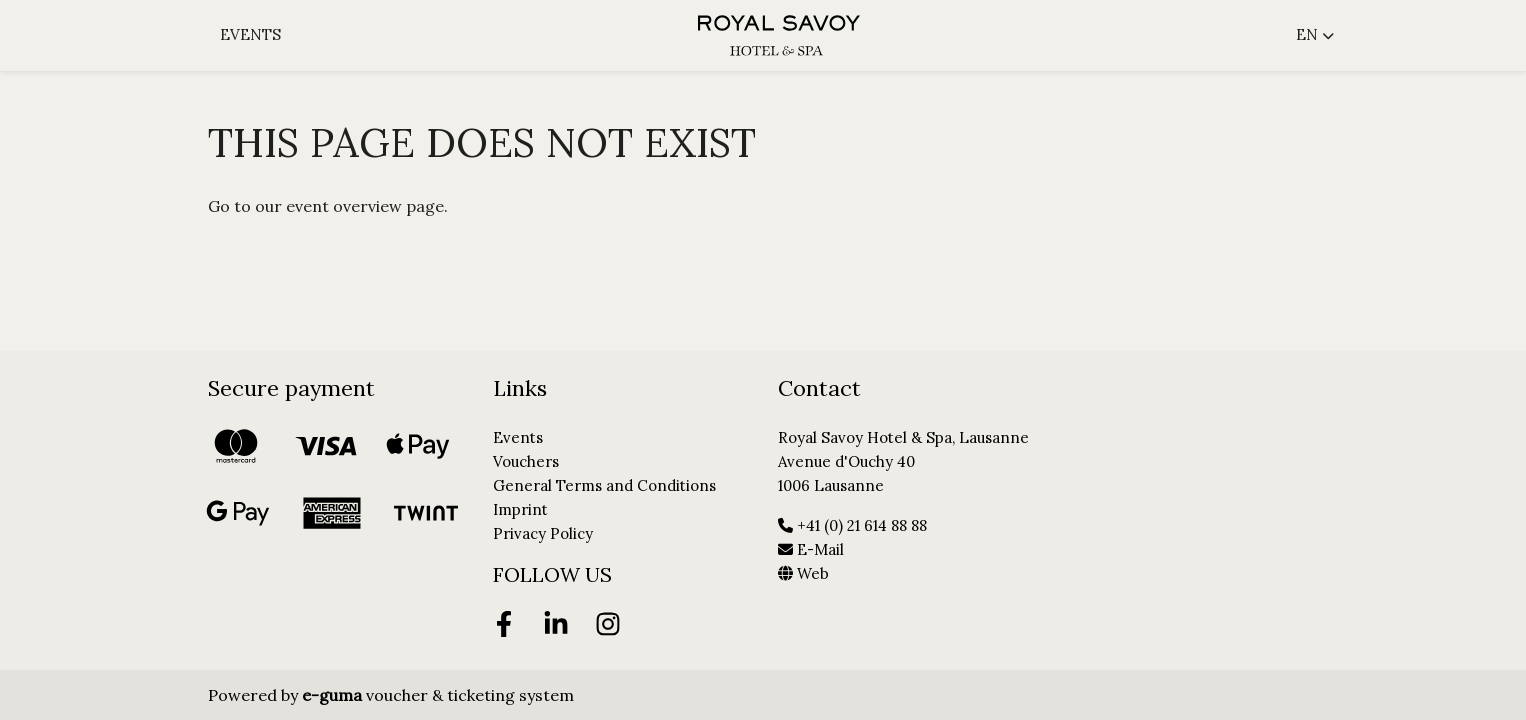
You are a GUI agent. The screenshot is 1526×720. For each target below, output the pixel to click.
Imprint (520, 509)
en (1307, 34)
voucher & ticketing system (438, 695)
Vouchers (526, 461)
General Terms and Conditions (604, 485)
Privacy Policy (543, 533)
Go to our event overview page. (328, 206)
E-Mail (811, 549)
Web (803, 573)
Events (250, 34)
